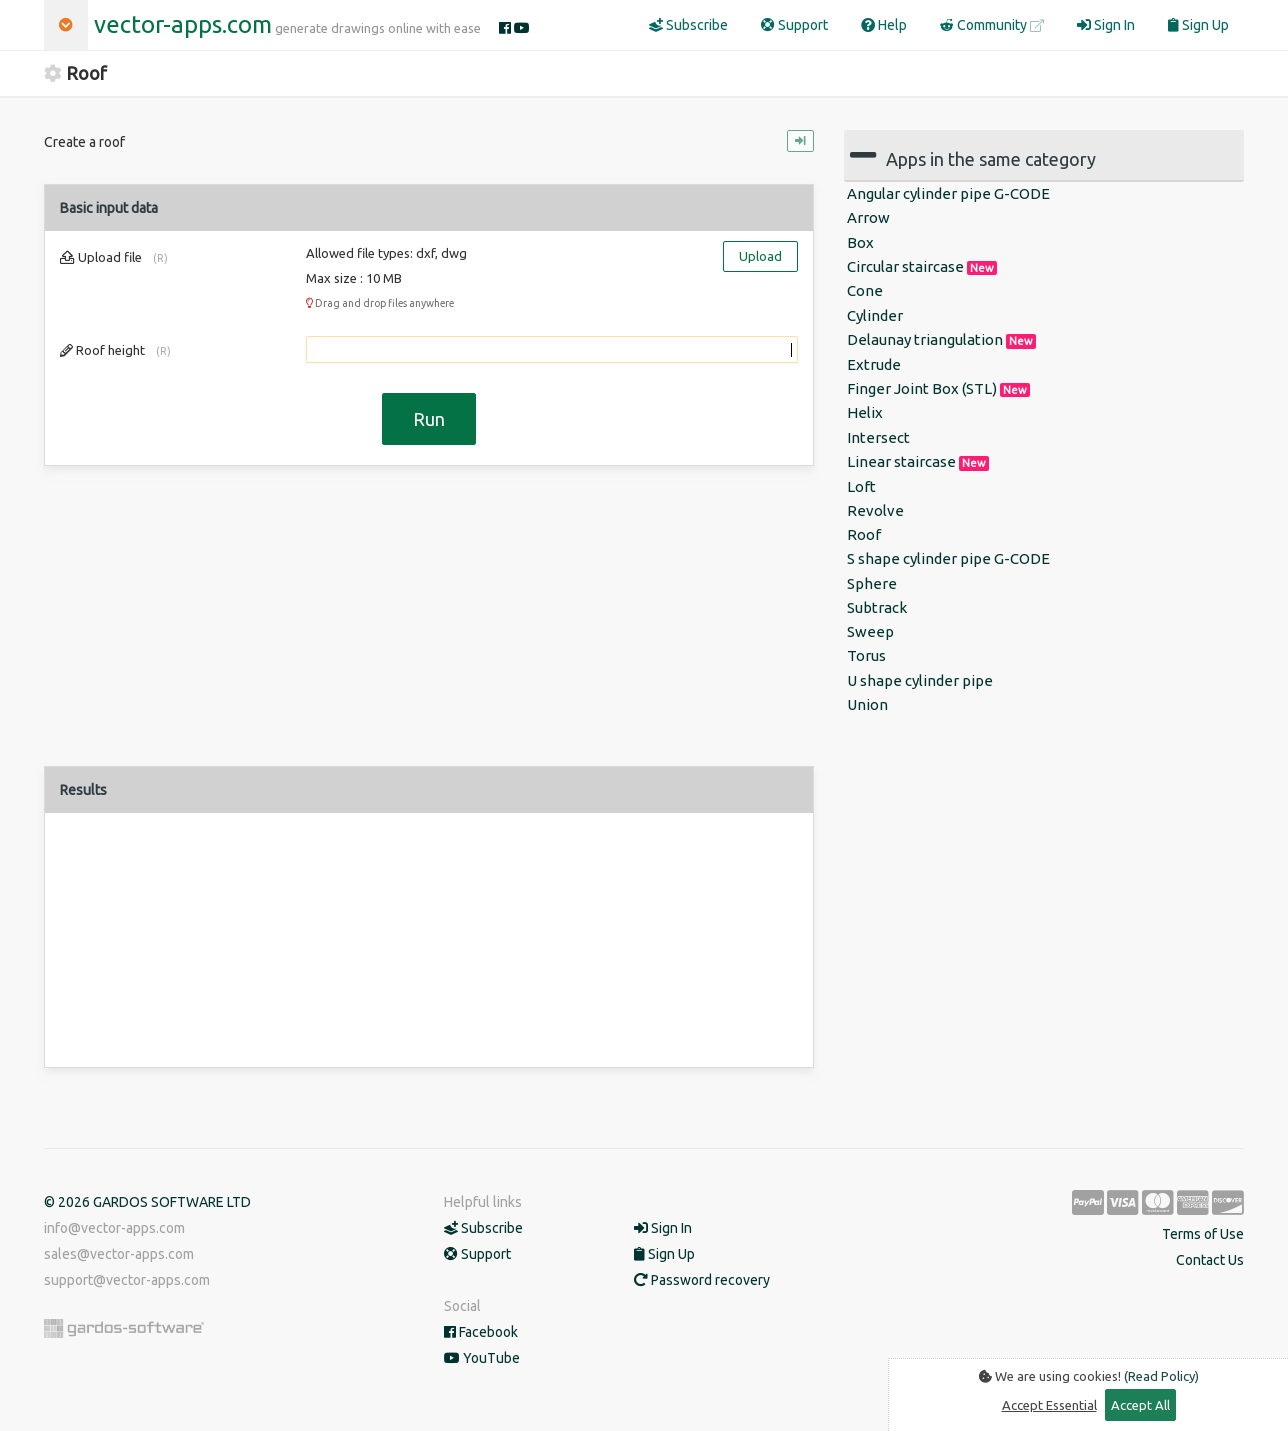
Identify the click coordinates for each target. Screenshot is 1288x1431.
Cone (865, 290)
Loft (861, 486)
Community (992, 25)
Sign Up (1198, 25)
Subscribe (688, 25)
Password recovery (702, 1280)
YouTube (482, 1358)
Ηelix (865, 412)
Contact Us (1210, 1260)
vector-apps (183, 24)
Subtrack (877, 607)
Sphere (872, 583)
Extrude (874, 364)
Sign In (1106, 25)
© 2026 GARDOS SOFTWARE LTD (147, 1202)
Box (860, 242)
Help (884, 25)
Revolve (875, 510)
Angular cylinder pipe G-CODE (948, 193)
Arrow (868, 217)
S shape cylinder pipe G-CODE (948, 558)
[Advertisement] (429, 626)
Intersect (878, 437)
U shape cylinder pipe (920, 680)
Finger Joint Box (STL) (938, 389)
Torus (866, 655)
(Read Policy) (1161, 1376)
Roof (864, 534)
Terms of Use (1203, 1234)
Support (794, 25)
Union (867, 704)
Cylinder (875, 315)
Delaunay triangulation (941, 340)
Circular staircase (922, 267)
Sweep (870, 631)
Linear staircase (918, 462)
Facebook (481, 1332)
